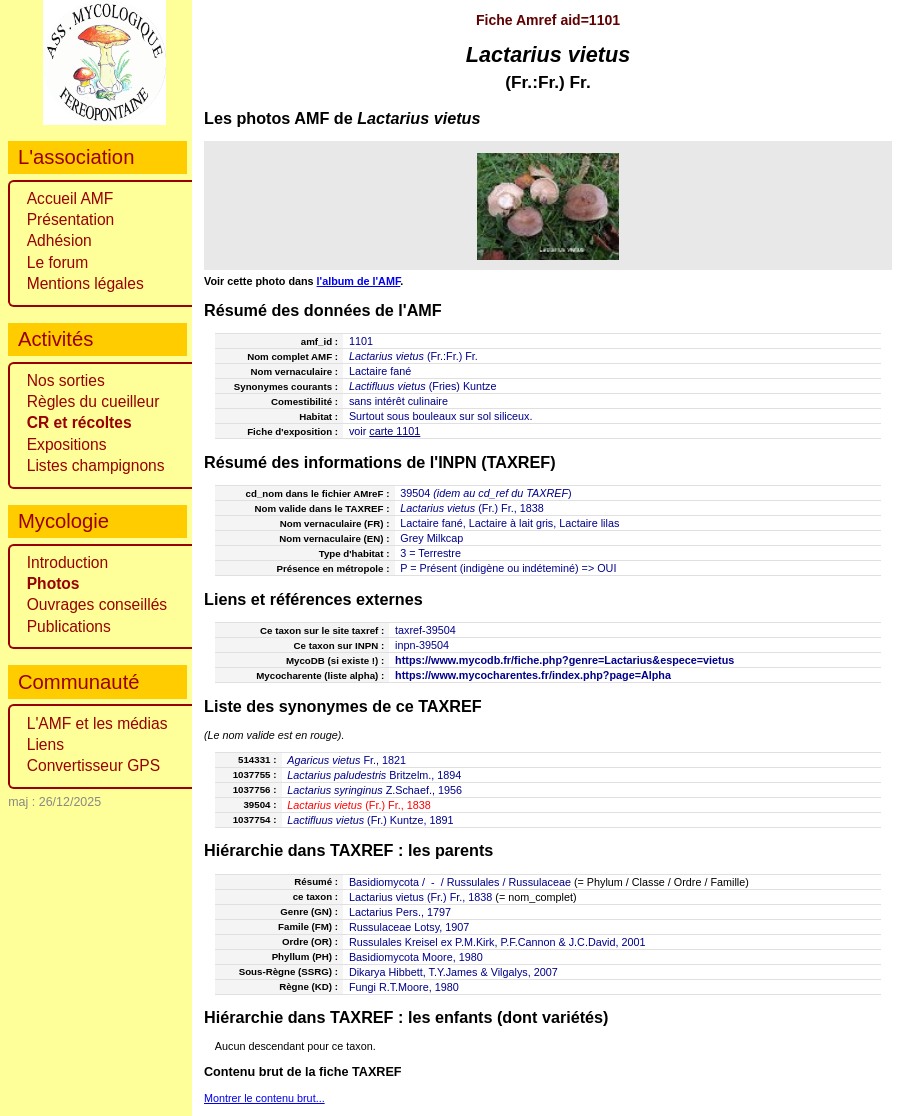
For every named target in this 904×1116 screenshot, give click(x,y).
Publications (69, 626)
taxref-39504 (425, 630)
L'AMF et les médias (97, 723)
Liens (45, 744)
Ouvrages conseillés (97, 604)
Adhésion (59, 240)
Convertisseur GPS (93, 765)
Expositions (67, 444)
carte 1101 (394, 431)
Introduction (68, 562)
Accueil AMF (70, 198)
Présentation (71, 219)
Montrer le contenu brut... (264, 1098)
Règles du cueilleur (93, 401)
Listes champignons (96, 465)
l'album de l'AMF (359, 281)
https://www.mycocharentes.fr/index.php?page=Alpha (533, 675)
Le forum (58, 262)
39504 (415, 493)
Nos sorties (66, 380)
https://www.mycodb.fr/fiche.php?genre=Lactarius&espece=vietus (564, 660)
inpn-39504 (422, 645)
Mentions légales (85, 283)
